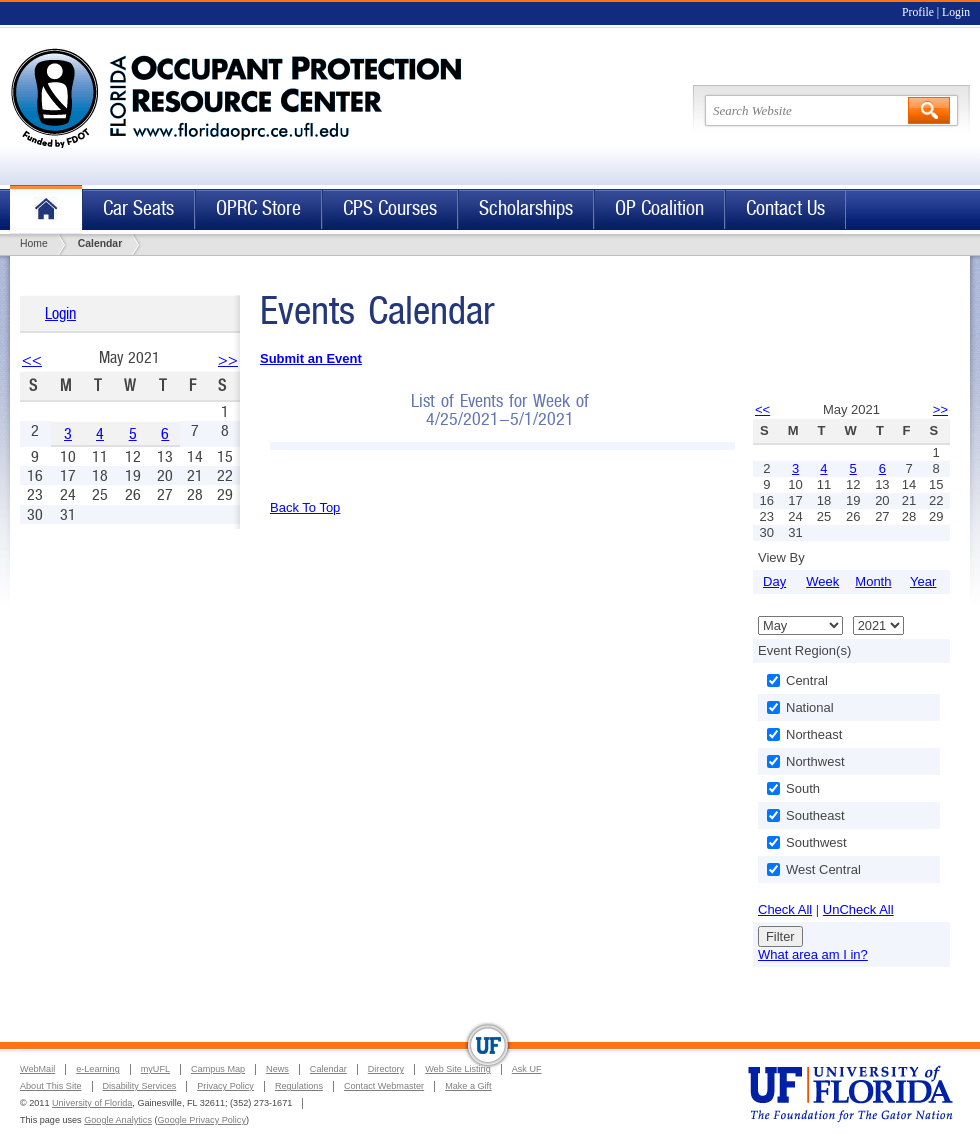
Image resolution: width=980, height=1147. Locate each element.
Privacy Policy (225, 1086)
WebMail (37, 1069)
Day (774, 581)
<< (32, 359)
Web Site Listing (458, 1069)
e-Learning (97, 1069)
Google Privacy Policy (202, 1120)
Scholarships (526, 208)
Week (822, 581)
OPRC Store (258, 208)
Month (873, 581)
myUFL (155, 1069)
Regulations (299, 1086)
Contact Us (785, 208)
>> (228, 359)
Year (923, 581)
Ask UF (527, 1069)
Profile (918, 12)
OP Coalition (659, 208)
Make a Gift (468, 1086)
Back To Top (305, 507)
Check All (785, 909)
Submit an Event (311, 358)
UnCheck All (858, 909)
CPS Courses (390, 208)
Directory (386, 1069)
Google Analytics (118, 1120)
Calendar (328, 1069)
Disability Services (140, 1086)
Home (46, 209)
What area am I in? (813, 954)
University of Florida (92, 1103)
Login (956, 12)
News (277, 1069)
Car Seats (138, 208)
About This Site (51, 1086)
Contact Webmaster (384, 1086)
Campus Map (218, 1069)
